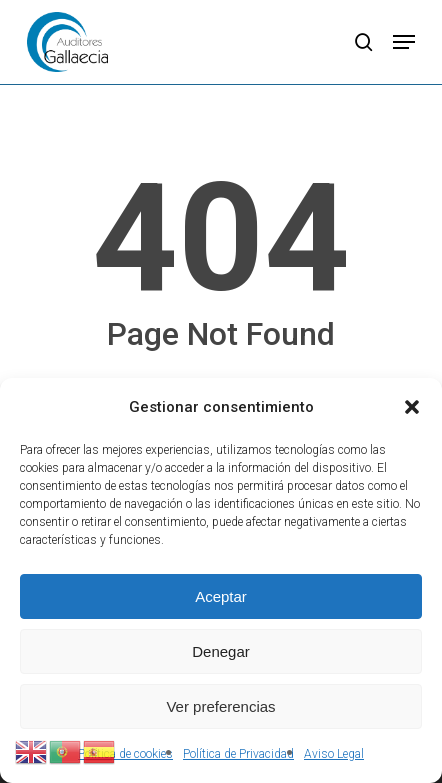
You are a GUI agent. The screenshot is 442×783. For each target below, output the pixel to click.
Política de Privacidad (238, 754)
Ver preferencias (220, 706)
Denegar (221, 651)
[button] (412, 407)
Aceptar (221, 596)
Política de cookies (125, 754)
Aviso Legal (334, 754)
